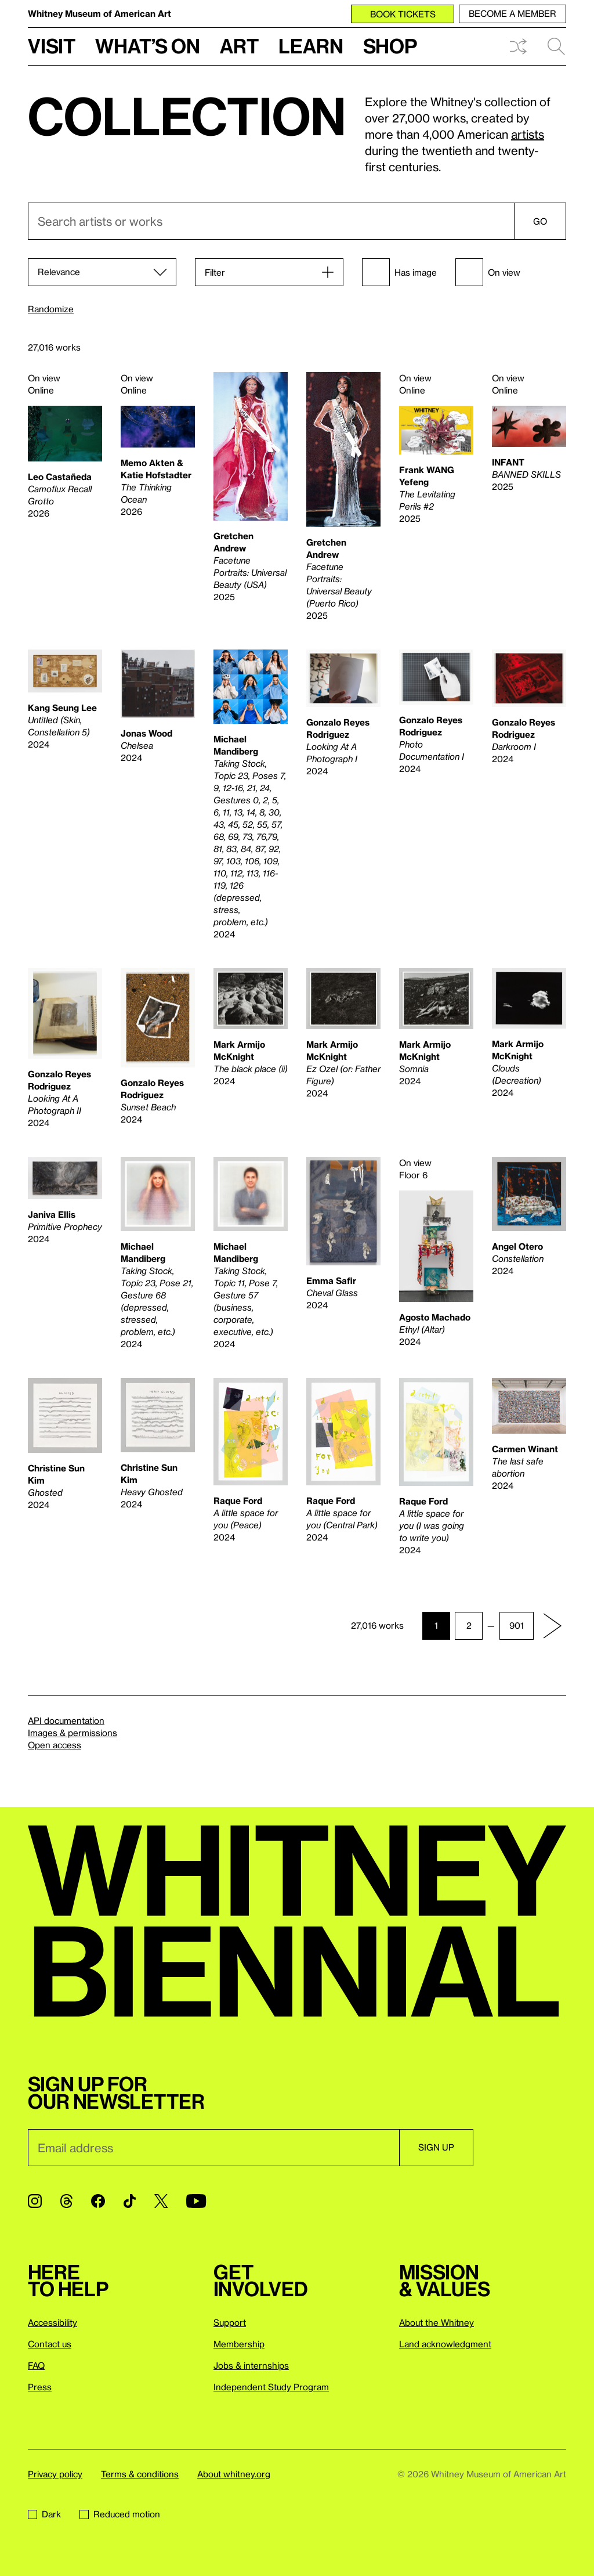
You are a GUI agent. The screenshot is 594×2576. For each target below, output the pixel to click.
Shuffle (518, 46)
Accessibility (52, 2322)
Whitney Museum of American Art (99, 13)
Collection (187, 115)
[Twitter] (161, 2201)
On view (487, 272)
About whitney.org (233, 2474)
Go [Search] (540, 221)
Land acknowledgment (445, 2344)
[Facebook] (98, 2201)
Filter (215, 272)
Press (40, 2387)
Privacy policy (55, 2474)
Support (229, 2322)
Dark (44, 2514)
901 (516, 1625)
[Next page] (552, 1626)
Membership (239, 2344)
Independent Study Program (271, 2387)
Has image (399, 272)
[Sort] (102, 272)
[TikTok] (129, 2201)
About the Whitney (436, 2322)
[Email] (213, 2147)
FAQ (36, 2365)
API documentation (66, 1720)
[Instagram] (35, 2201)
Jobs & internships (251, 2365)
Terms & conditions (140, 2474)
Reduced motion (119, 2514)
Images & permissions (72, 1732)
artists (527, 134)
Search (556, 46)
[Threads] (66, 2201)
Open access (54, 1745)
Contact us (49, 2344)
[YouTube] (196, 2201)
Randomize (51, 309)
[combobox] (297, 221)
